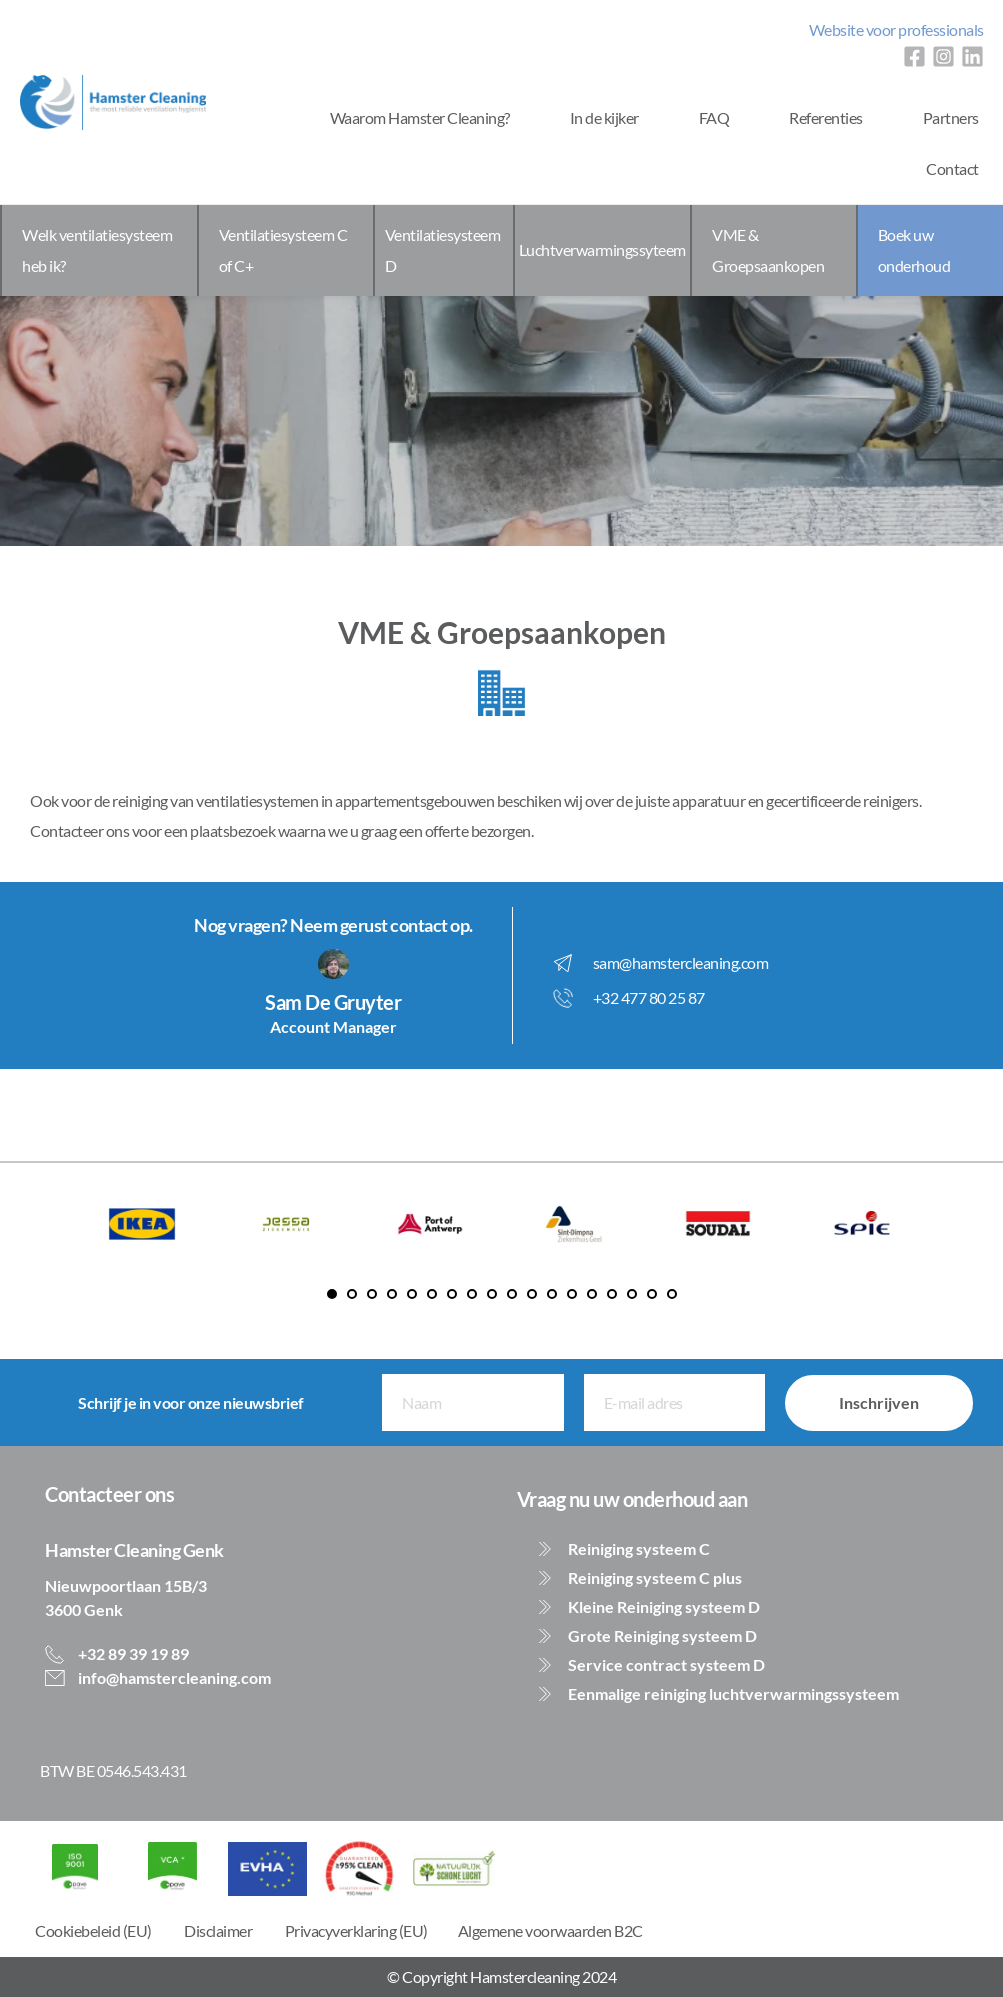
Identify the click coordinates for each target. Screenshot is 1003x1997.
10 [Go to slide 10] (512, 1294)
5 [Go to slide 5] (412, 1294)
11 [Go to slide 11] (532, 1294)
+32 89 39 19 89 (132, 1653)
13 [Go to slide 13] (572, 1294)
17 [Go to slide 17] (652, 1294)
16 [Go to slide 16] (632, 1294)
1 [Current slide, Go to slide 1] (332, 1294)
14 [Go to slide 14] (592, 1294)
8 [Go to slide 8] (472, 1294)
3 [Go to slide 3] (372, 1294)
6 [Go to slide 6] (432, 1294)
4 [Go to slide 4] (392, 1294)
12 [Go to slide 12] (552, 1294)
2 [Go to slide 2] (352, 1294)
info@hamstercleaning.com (173, 1677)
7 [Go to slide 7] (452, 1294)
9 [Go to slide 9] (492, 1294)
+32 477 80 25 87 (649, 997)
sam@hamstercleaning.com (681, 962)
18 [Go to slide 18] (672, 1294)
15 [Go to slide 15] (612, 1294)
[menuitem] (896, 30)
